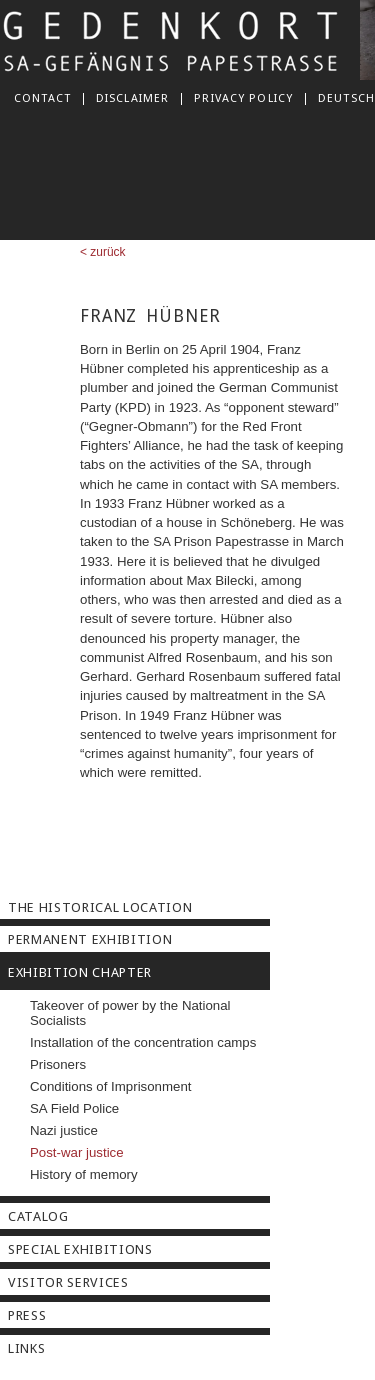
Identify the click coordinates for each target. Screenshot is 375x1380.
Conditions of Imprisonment (110, 1086)
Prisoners (58, 1064)
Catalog (38, 1216)
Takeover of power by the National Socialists (130, 1013)
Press (27, 1315)
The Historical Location (100, 907)
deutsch (346, 98)
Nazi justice (64, 1130)
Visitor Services (68, 1282)
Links (26, 1348)
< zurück (103, 252)
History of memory (84, 1174)
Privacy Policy (243, 98)
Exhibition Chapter (80, 972)
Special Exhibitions (80, 1249)
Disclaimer (132, 98)
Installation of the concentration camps (143, 1042)
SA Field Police (74, 1108)
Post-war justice (77, 1152)
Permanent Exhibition (90, 939)
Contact (42, 98)
